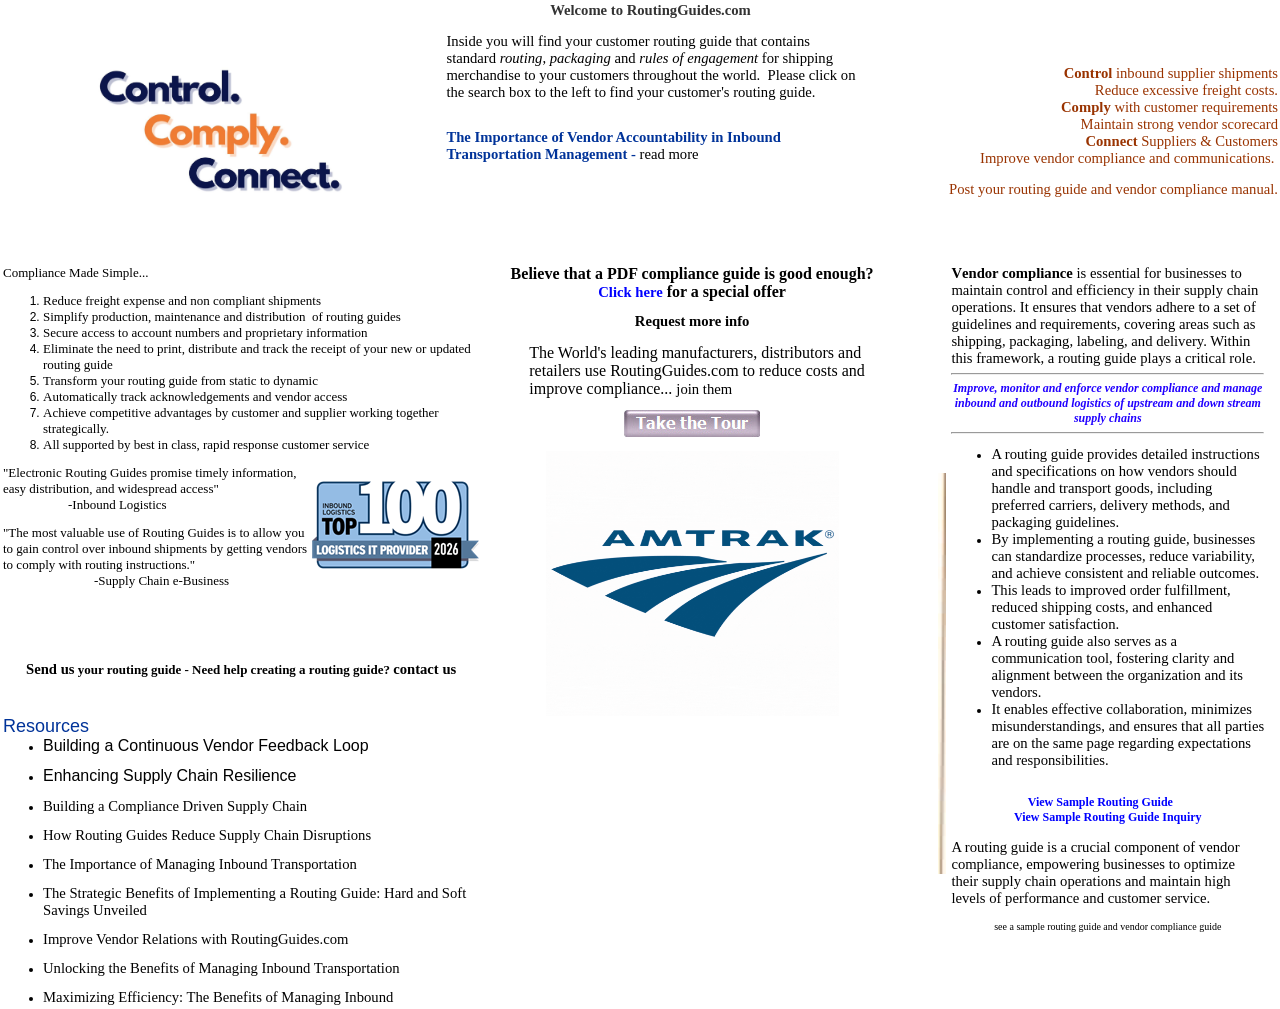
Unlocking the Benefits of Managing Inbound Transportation (221, 968)
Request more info (692, 321)
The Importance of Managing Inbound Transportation (200, 864)
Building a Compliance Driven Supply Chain (175, 806)
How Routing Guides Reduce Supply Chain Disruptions (209, 835)
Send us (50, 669)
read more (669, 154)
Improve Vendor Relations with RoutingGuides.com (195, 939)
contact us (424, 669)
